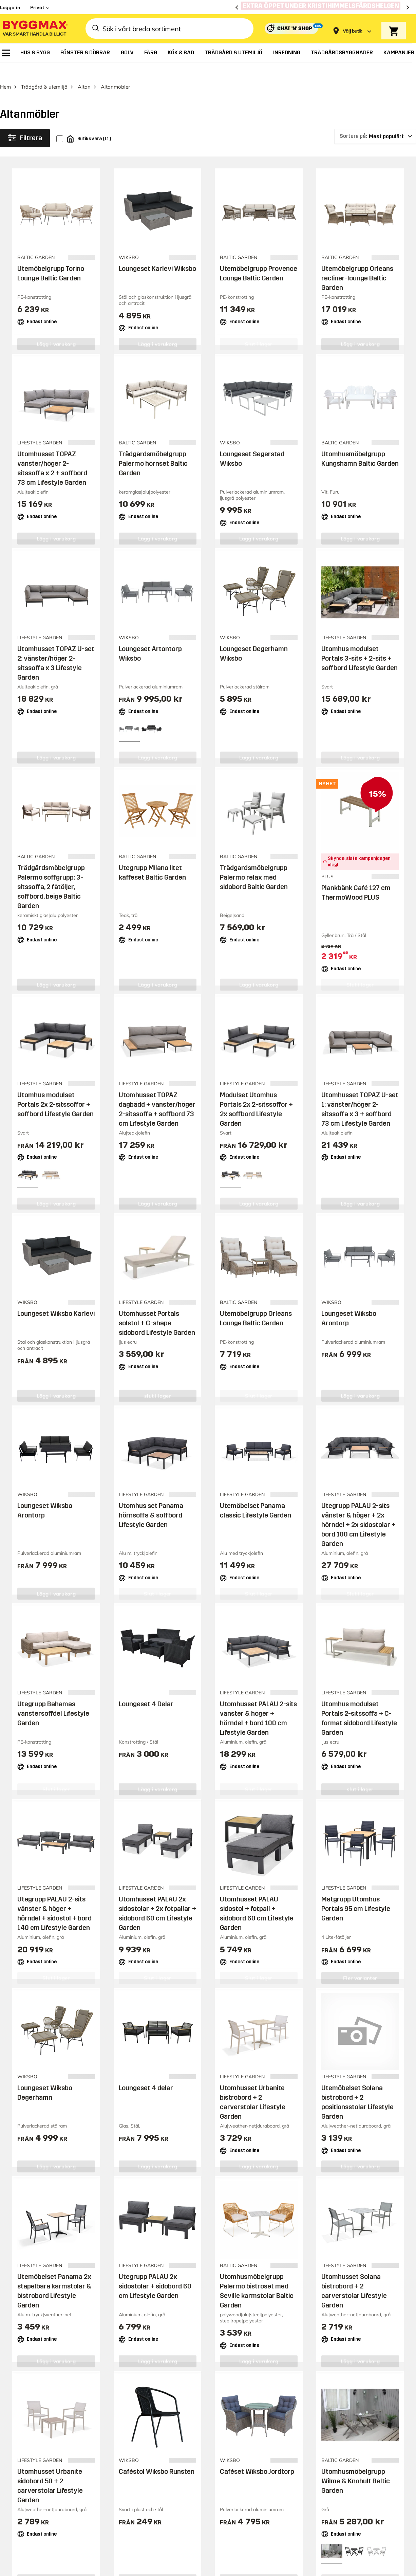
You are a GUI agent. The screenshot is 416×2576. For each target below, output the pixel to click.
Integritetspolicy (294, 2287)
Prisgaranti (186, 2151)
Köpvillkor (183, 2209)
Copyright (202, 2287)
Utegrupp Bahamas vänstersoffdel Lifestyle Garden (53, 1706)
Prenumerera (377, 2029)
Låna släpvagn (191, 2222)
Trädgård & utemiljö (44, 80)
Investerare (349, 2182)
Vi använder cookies (245, 2287)
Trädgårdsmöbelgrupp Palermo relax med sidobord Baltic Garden (254, 870)
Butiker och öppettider (201, 2113)
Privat (37, 7)
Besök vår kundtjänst (42, 2050)
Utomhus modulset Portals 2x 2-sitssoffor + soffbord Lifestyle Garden (55, 1097)
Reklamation (269, 2138)
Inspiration (349, 2101)
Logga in (10, 7)
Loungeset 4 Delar (146, 1697)
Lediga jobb (349, 2194)
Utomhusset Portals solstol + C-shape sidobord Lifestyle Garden (157, 1316)
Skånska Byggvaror (108, 2314)
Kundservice (270, 2101)
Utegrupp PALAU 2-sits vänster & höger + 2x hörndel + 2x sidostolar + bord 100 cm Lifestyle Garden (358, 1518)
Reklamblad (187, 2138)
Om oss (343, 2169)
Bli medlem (185, 2234)
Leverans (183, 2126)
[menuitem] (6, 53)
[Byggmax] (34, 29)
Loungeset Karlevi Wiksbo (157, 262)
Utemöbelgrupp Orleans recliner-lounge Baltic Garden (357, 271)
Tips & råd (347, 2126)
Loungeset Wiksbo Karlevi (56, 1307)
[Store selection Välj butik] (352, 31)
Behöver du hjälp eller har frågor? (73, 2026)
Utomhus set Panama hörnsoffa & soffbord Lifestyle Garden (151, 1508)
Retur (259, 2126)
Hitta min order (273, 2151)
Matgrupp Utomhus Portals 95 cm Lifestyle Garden (355, 1902)
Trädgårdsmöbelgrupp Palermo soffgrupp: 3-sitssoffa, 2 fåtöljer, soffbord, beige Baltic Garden (51, 880)
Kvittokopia (267, 2163)
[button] (84, 2285)
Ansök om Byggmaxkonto (191, 2180)
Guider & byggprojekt (363, 2113)
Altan (84, 80)
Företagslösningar (196, 2197)
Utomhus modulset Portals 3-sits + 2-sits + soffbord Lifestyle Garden (359, 651)
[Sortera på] (375, 129)
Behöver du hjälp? (277, 2113)
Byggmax (75, 2314)
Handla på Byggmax (201, 2101)
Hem (5, 80)
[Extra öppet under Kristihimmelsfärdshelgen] (322, 7)
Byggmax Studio (148, 2314)
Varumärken (187, 2163)
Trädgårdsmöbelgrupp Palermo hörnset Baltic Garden (153, 456)
